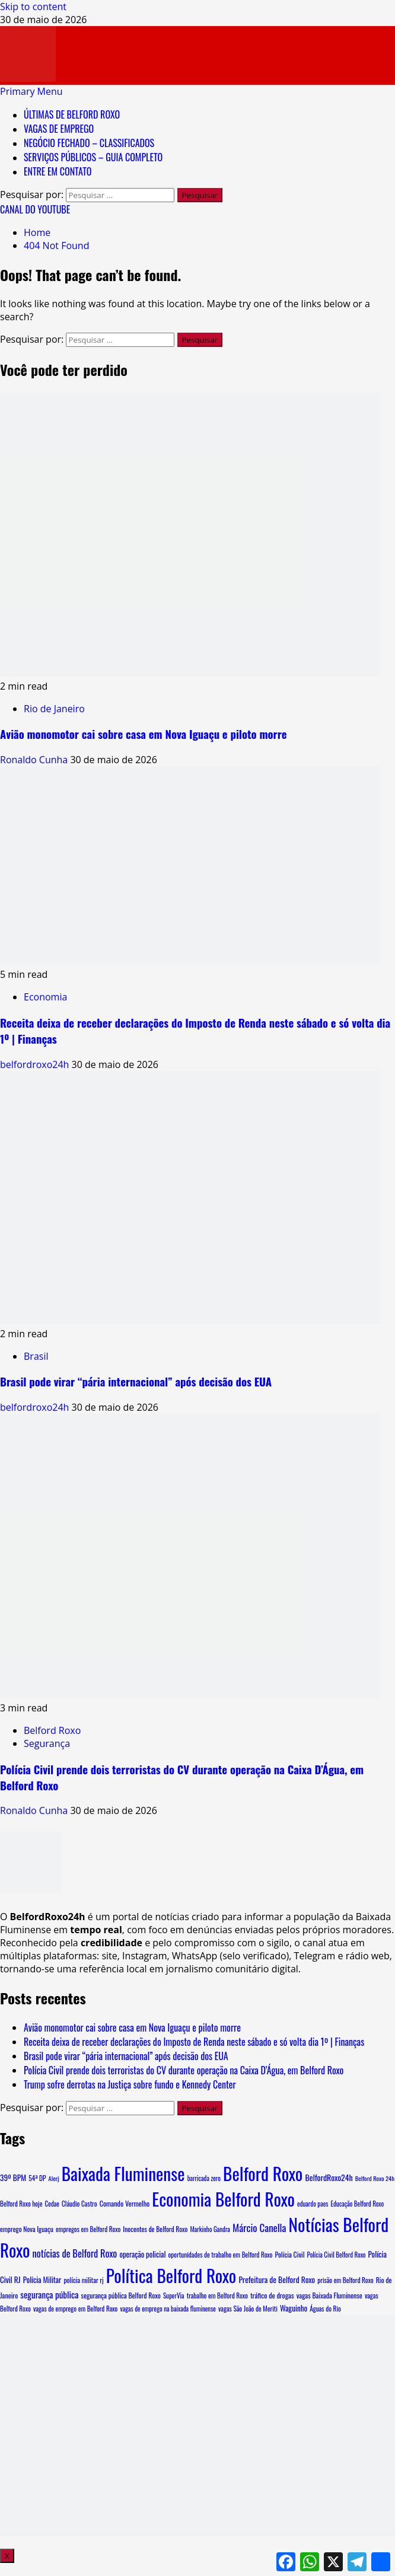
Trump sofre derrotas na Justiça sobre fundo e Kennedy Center (130, 2084)
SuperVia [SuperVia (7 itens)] (173, 2295)
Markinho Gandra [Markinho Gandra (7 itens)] (210, 2229)
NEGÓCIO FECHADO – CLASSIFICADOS (89, 143)
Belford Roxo (52, 1730)
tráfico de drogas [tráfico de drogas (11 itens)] (272, 2295)
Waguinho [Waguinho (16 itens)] (293, 2308)
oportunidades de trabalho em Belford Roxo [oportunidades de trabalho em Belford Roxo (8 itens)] (220, 2254)
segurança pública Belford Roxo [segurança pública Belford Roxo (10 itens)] (121, 2295)
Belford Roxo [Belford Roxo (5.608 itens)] (262, 2173)
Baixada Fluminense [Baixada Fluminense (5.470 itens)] (123, 2173)
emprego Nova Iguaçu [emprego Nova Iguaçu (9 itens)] (26, 2229)
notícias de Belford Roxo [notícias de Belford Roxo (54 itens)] (75, 2253)
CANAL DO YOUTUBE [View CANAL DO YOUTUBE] (35, 209)
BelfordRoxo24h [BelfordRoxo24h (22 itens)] (328, 2177)
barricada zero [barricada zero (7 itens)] (204, 2178)
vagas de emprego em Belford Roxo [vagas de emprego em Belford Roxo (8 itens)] (75, 2308)
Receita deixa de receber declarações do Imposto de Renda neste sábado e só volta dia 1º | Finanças (194, 2042)
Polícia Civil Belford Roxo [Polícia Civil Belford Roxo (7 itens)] (336, 2254)
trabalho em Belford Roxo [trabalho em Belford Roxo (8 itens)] (217, 2295)
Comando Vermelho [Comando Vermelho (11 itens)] (125, 2203)
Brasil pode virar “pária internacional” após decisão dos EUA (136, 1381)
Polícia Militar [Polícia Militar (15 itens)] (42, 2279)
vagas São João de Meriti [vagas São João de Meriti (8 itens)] (248, 2308)
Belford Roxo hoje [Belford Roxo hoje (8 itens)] (21, 2203)
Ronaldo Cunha (35, 759)
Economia (45, 996)
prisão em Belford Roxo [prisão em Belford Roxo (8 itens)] (345, 2280)
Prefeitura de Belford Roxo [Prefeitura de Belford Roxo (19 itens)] (276, 2279)
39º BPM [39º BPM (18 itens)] (13, 2177)
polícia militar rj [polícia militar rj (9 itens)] (83, 2280)
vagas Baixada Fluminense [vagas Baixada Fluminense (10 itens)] (329, 2295)
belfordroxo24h (36, 1064)
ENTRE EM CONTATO (57, 171)
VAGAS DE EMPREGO (59, 129)
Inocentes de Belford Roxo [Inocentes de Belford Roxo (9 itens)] (155, 2229)
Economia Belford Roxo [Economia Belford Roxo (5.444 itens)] (223, 2198)
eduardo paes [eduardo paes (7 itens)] (312, 2203)
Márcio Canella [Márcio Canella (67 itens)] (259, 2227)
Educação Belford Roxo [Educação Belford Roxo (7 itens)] (357, 2203)
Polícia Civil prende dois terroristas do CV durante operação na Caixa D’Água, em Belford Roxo (183, 2070)
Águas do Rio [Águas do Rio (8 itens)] (325, 2308)
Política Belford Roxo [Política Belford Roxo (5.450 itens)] (171, 2275)
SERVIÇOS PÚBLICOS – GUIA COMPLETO (93, 157)
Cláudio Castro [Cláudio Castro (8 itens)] (79, 2203)
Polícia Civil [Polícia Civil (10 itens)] (290, 2254)
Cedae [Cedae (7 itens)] (52, 2203)
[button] (31, 91)
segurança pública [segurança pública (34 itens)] (49, 2294)
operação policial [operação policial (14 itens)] (142, 2254)
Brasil (36, 1356)
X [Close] (7, 2556)
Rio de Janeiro (54, 708)
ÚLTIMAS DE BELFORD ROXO (72, 114)
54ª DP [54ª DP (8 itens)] (37, 2178)
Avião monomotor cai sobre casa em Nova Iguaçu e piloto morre (143, 734)
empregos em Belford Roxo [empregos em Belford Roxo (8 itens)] (88, 2229)
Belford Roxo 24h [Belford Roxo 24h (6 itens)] (374, 2178)
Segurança (47, 1743)
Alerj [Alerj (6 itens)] (54, 2178)
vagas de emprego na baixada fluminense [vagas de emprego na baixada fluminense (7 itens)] (168, 2308)
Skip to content (33, 6)
